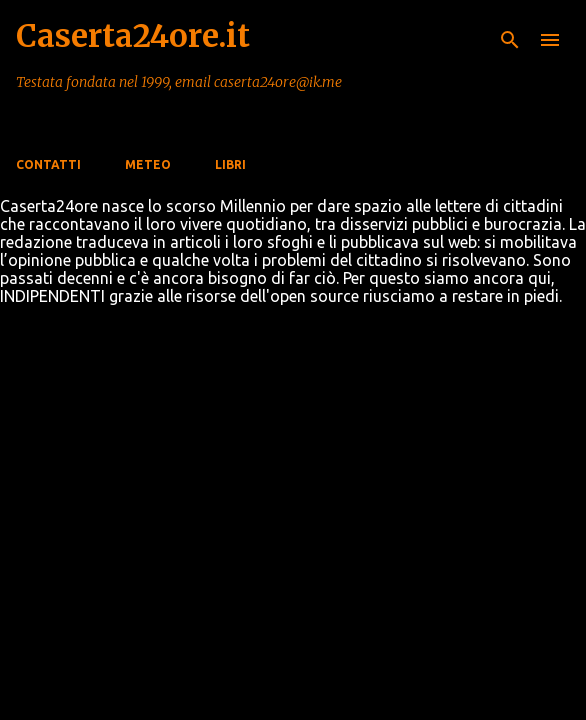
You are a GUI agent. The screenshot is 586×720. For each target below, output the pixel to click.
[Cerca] (510, 40)
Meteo (148, 164)
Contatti (48, 164)
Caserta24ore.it (133, 35)
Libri (230, 164)
